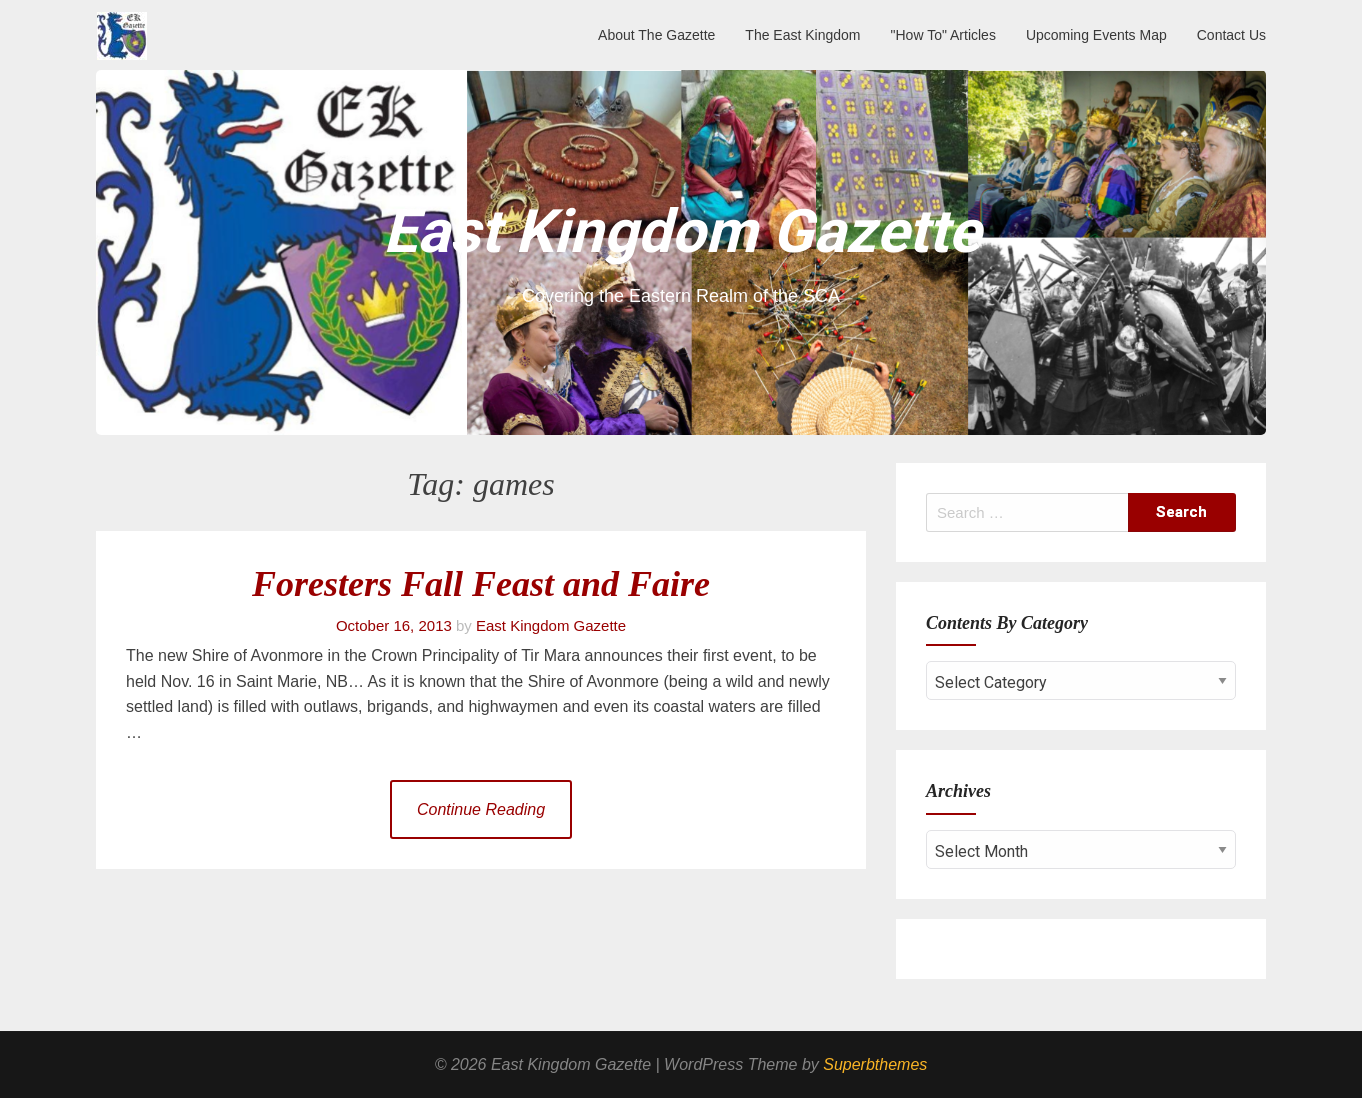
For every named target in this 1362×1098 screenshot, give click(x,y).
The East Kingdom (802, 35)
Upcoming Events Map (1096, 35)
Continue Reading (481, 809)
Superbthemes (875, 1064)
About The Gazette (656, 35)
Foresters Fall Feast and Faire (481, 584)
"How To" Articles (943, 35)
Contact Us (1231, 35)
